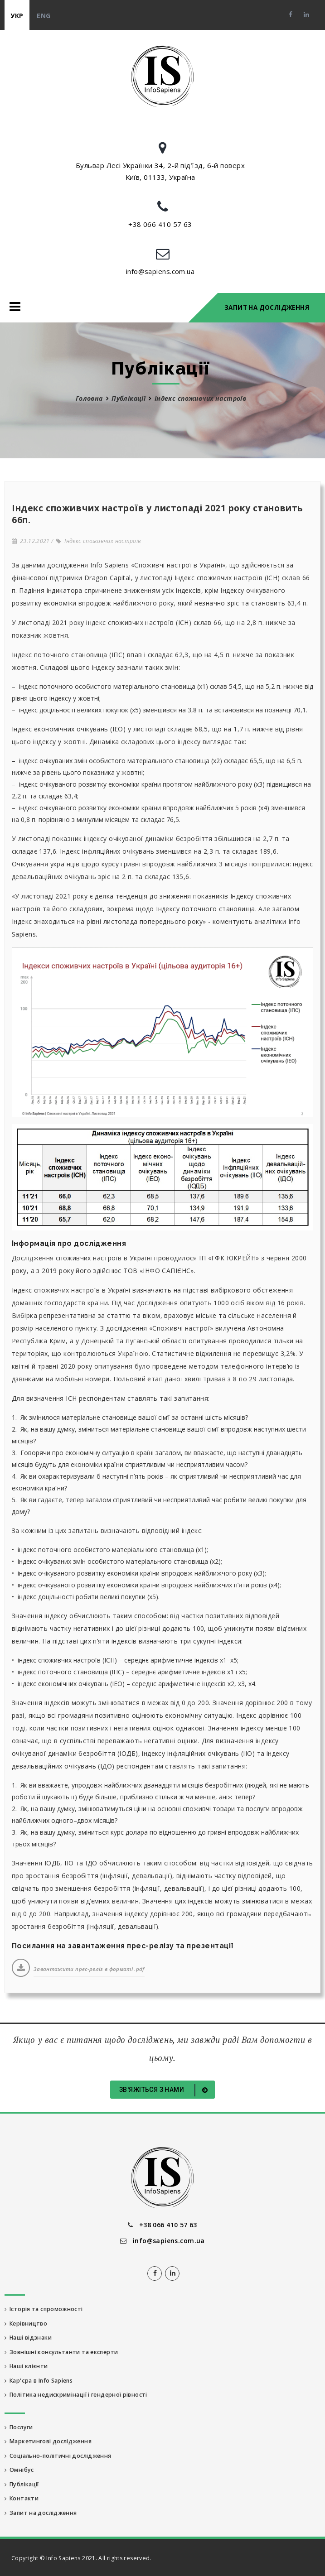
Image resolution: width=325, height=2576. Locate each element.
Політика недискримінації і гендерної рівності (76, 2394)
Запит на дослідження (266, 307)
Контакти (22, 2498)
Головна (89, 398)
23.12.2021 (31, 541)
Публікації (129, 398)
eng (43, 15)
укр (16, 15)
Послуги (19, 2427)
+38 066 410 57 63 (160, 224)
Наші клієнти (26, 2366)
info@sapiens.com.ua (160, 271)
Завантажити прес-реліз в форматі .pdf (89, 1969)
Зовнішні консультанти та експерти (61, 2352)
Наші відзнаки (28, 2337)
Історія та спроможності (44, 2309)
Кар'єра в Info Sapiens (39, 2380)
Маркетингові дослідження (48, 2441)
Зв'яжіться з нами (165, 2090)
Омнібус (19, 2470)
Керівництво (26, 2323)
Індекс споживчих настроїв (98, 541)
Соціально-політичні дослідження (58, 2456)
